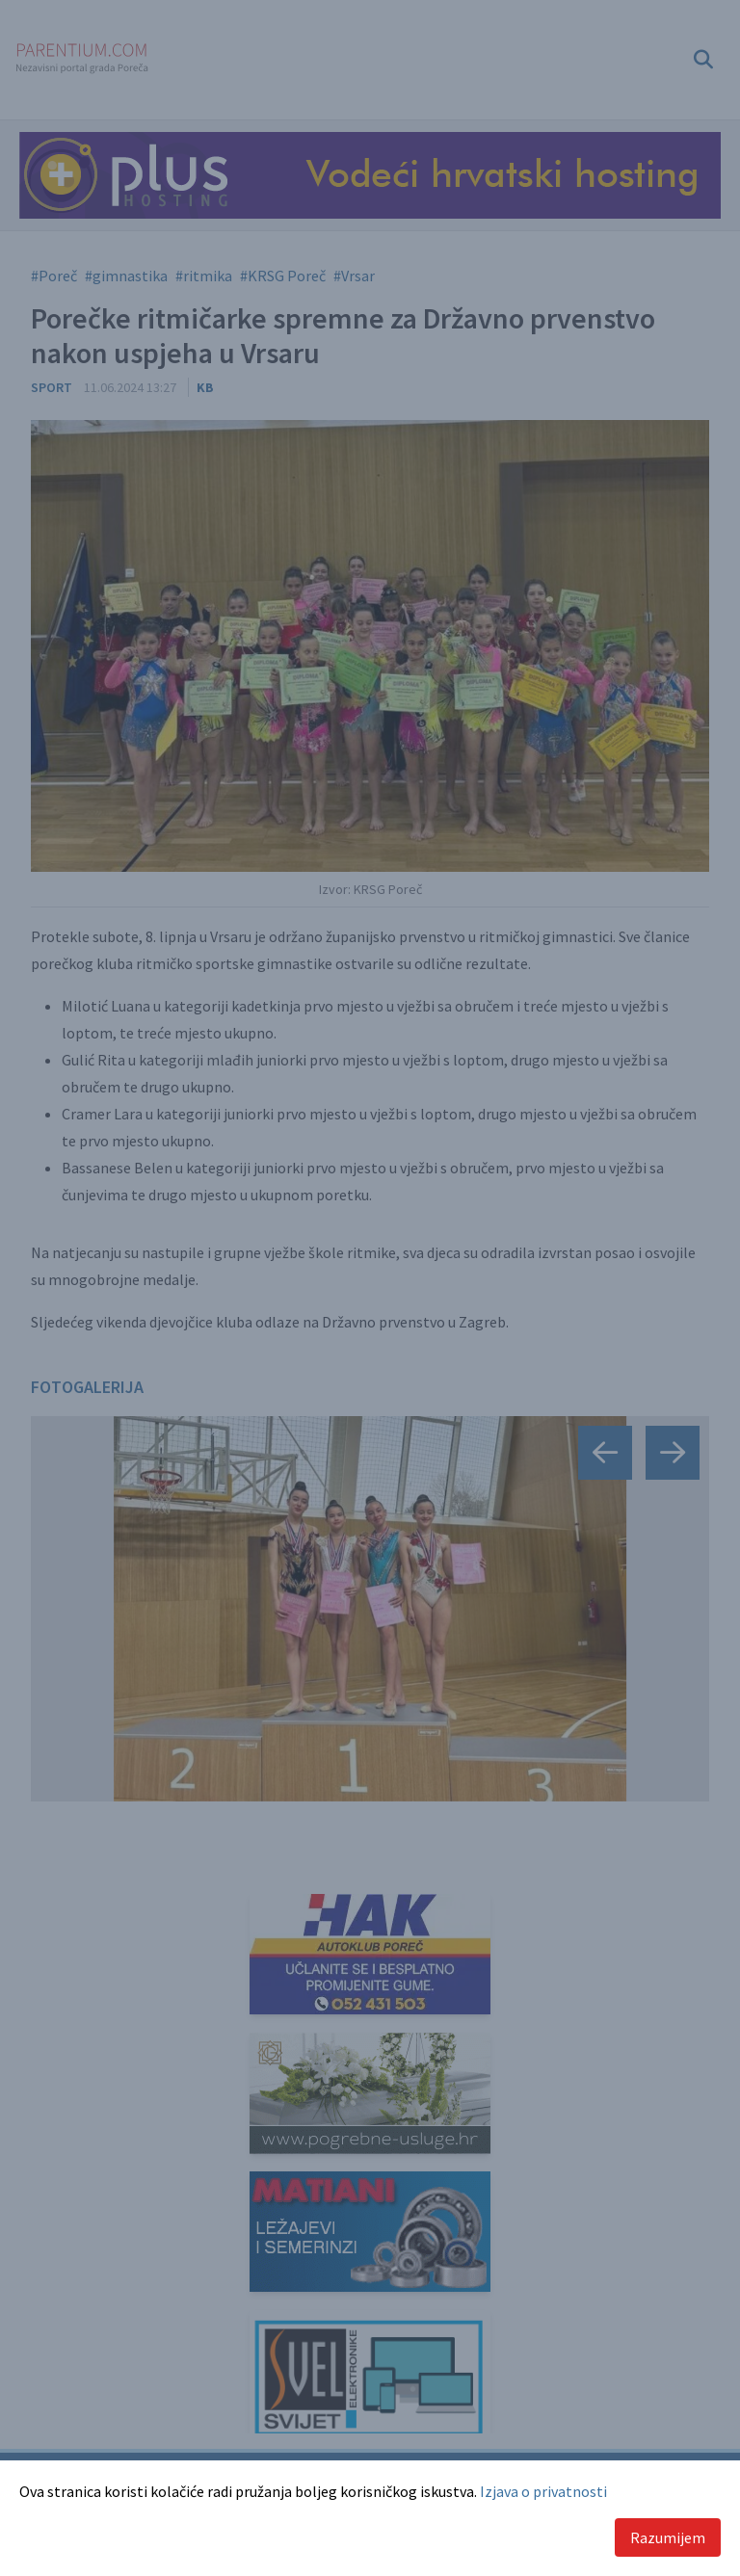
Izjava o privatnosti (543, 2491)
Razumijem (667, 2537)
